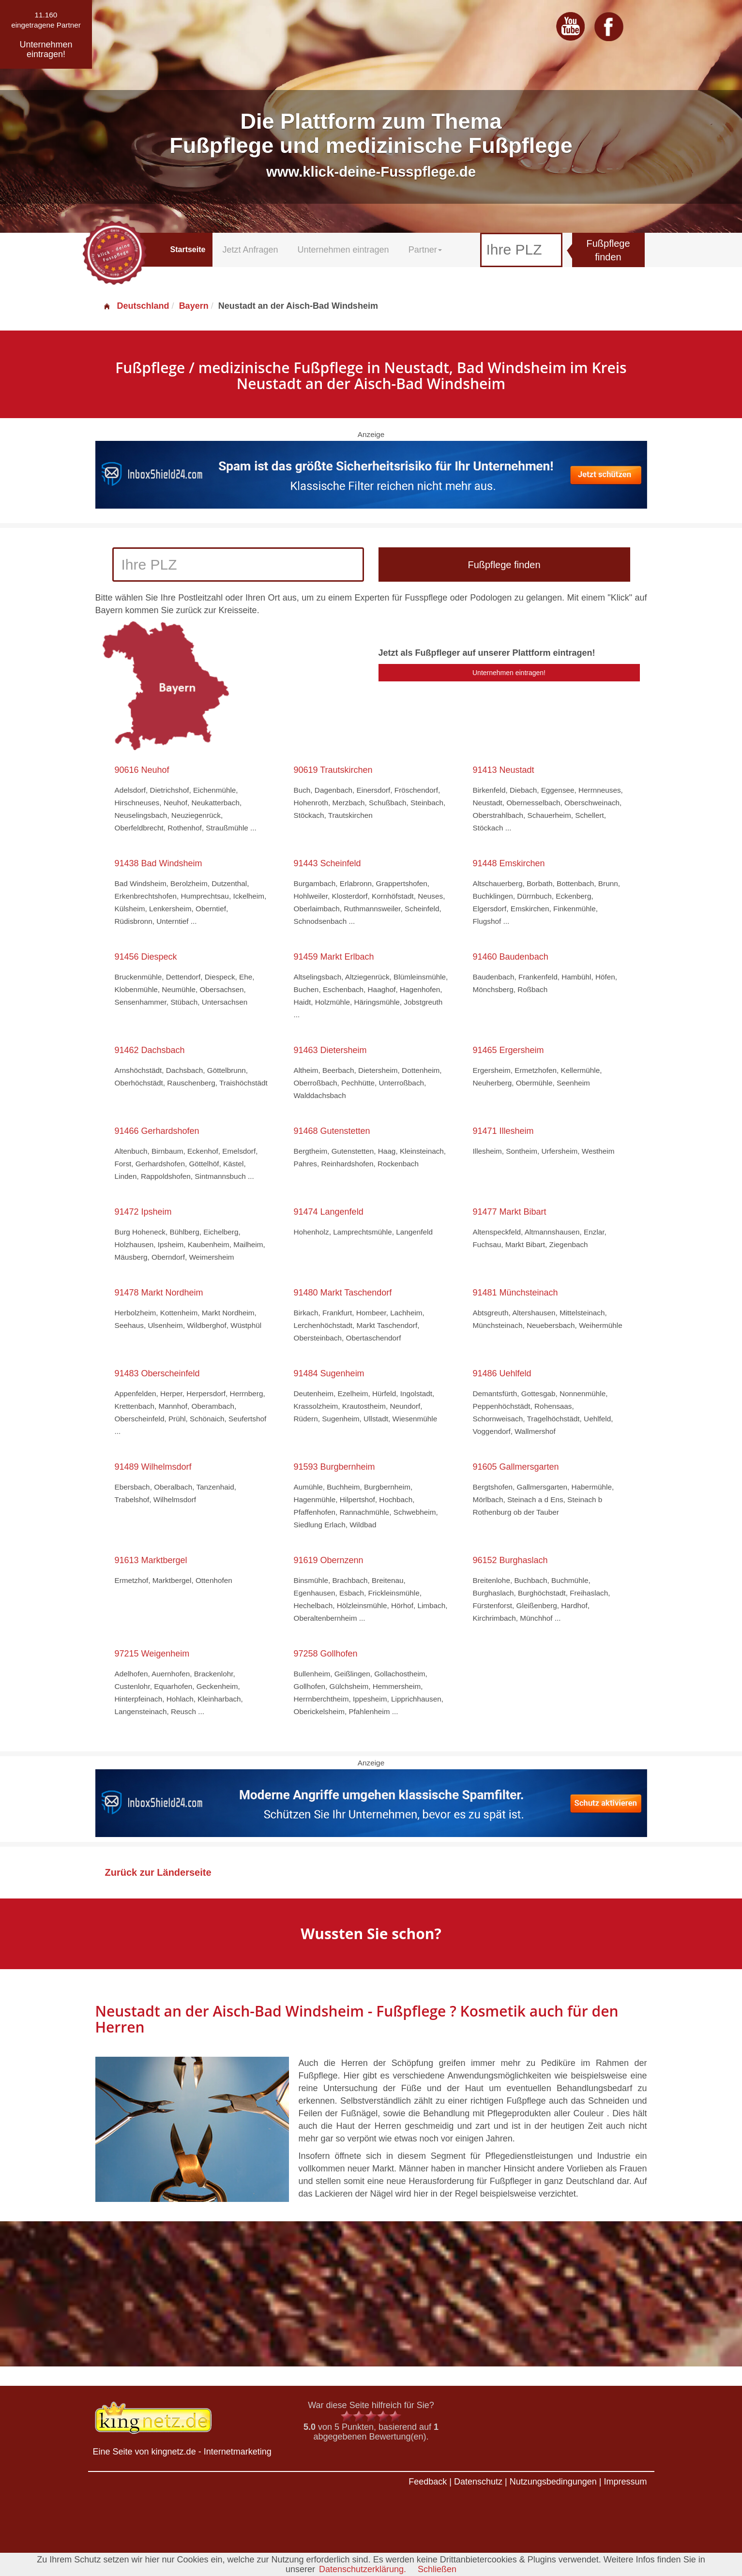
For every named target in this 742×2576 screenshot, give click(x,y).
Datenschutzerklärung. (362, 2569)
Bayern (194, 306)
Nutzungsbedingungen (553, 2481)
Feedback (428, 2481)
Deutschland (136, 306)
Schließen (437, 2569)
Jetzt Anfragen (250, 250)
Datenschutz (478, 2481)
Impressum (625, 2481)
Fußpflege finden (608, 250)
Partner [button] (425, 250)
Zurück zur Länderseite (158, 1872)
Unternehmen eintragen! (508, 673)
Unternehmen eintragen (343, 250)
